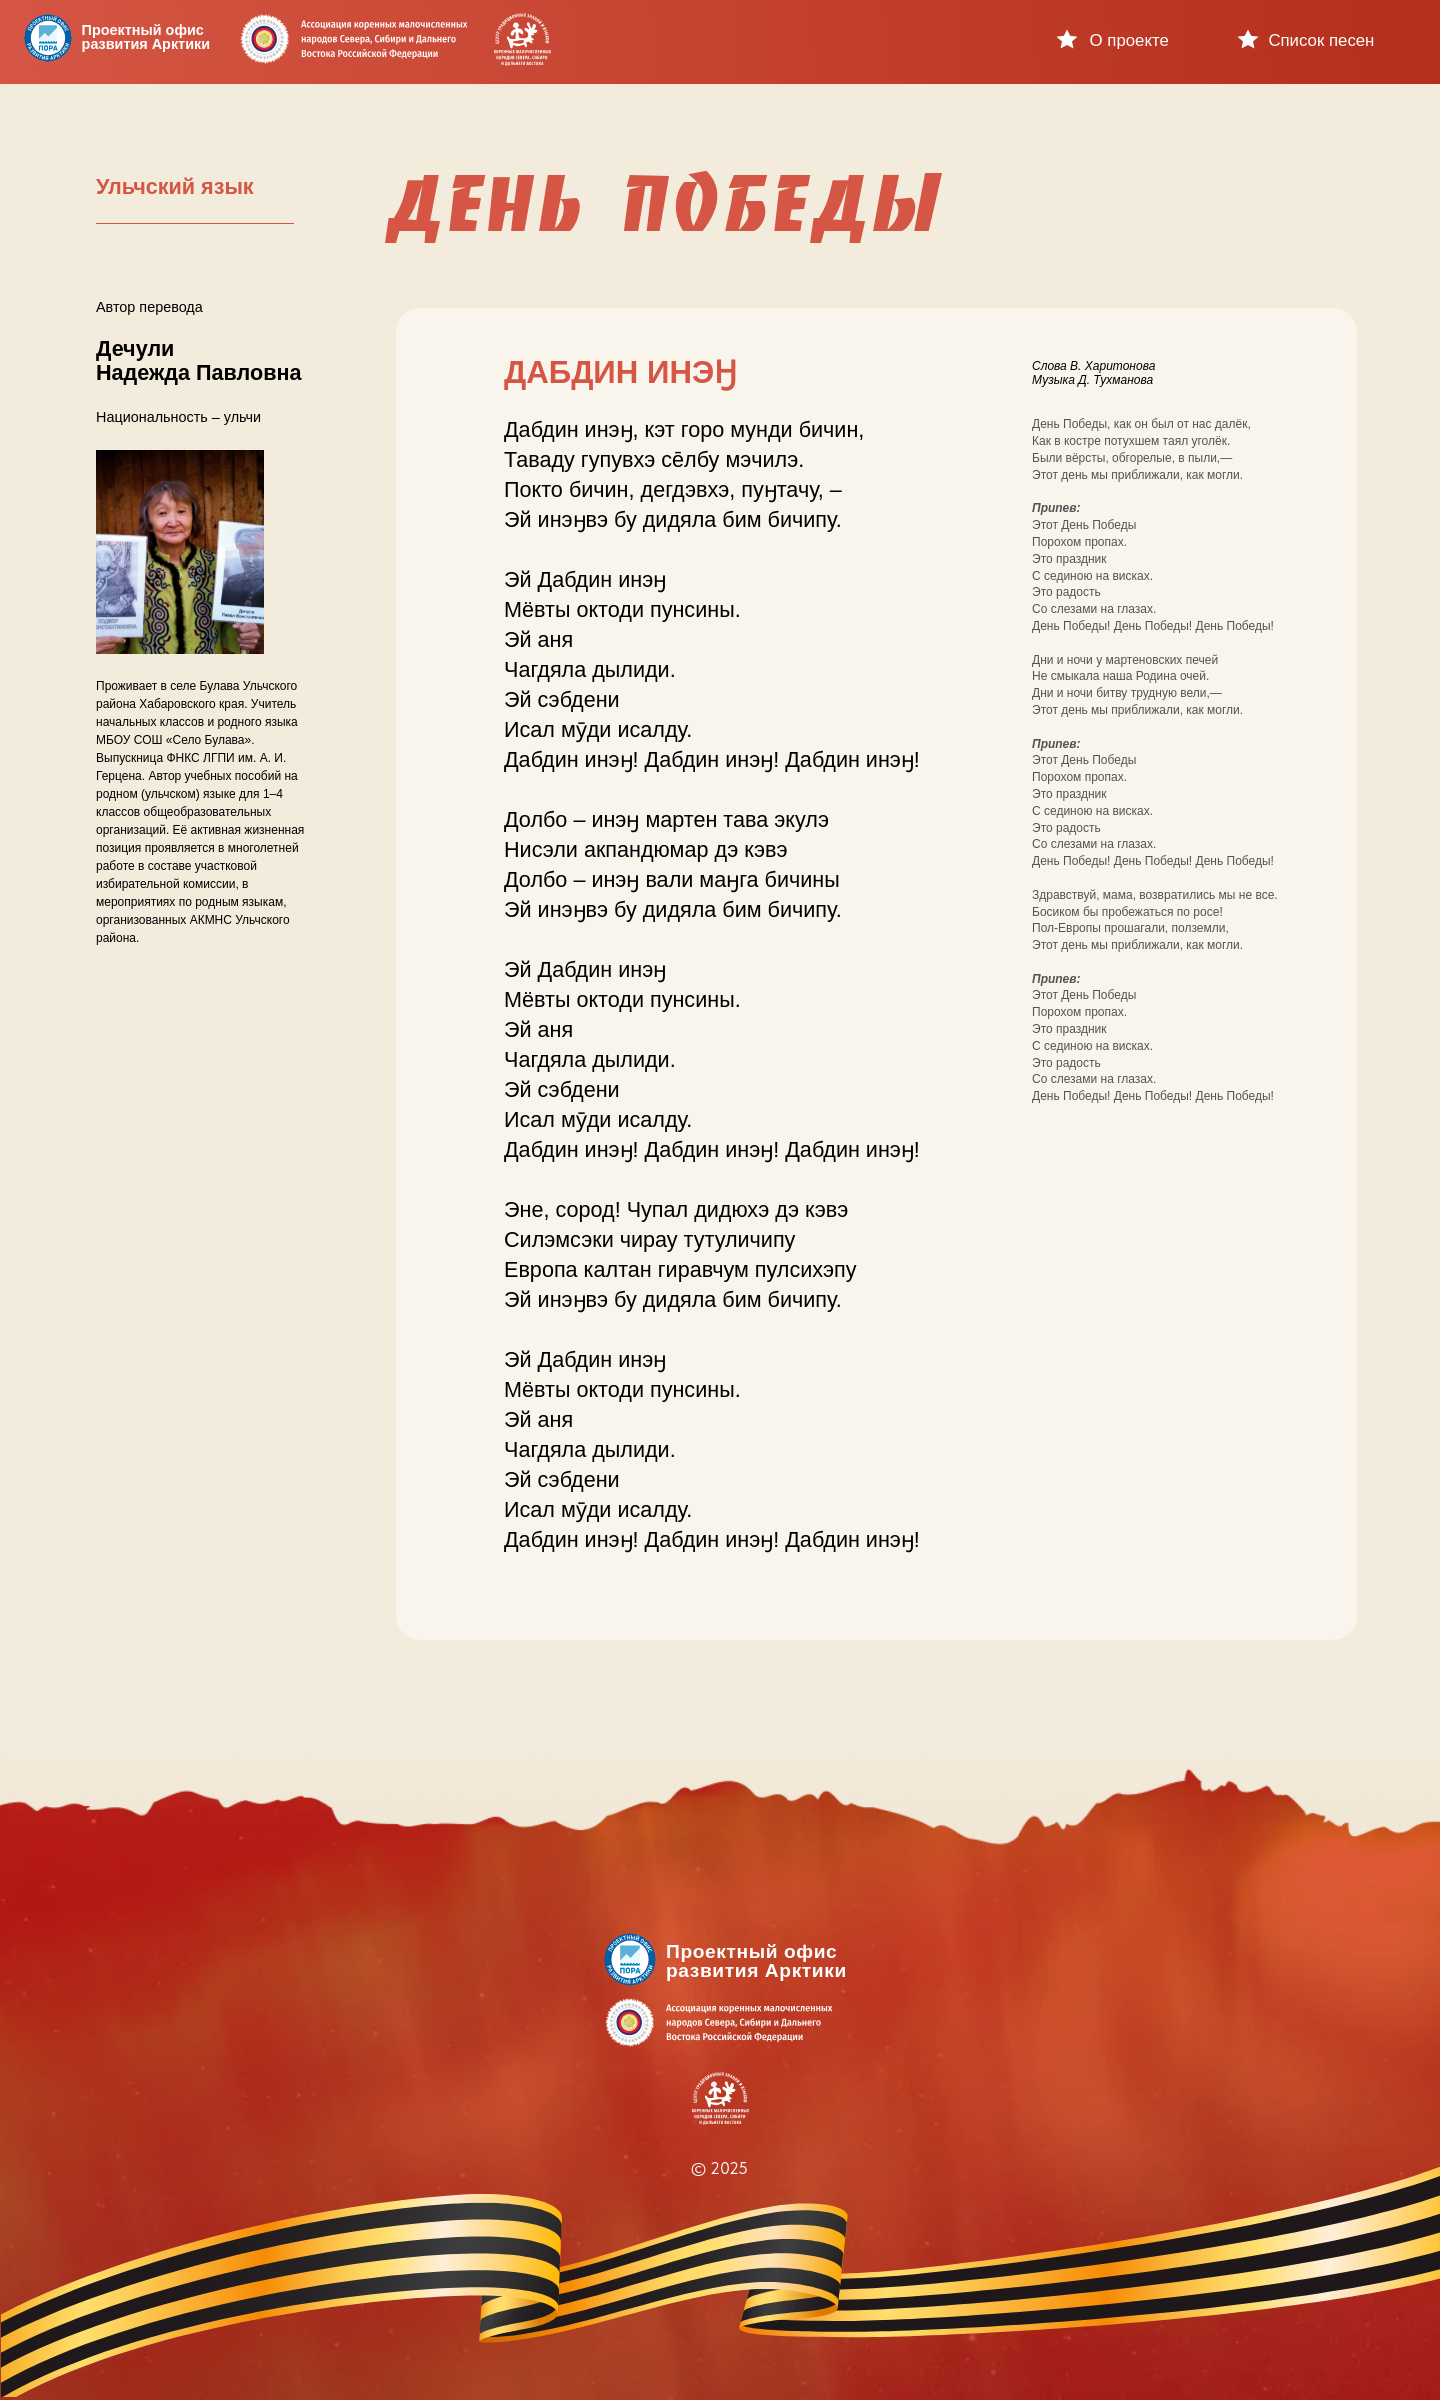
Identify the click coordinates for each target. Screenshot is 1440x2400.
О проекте (1129, 40)
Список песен (1321, 40)
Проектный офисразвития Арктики (146, 37)
